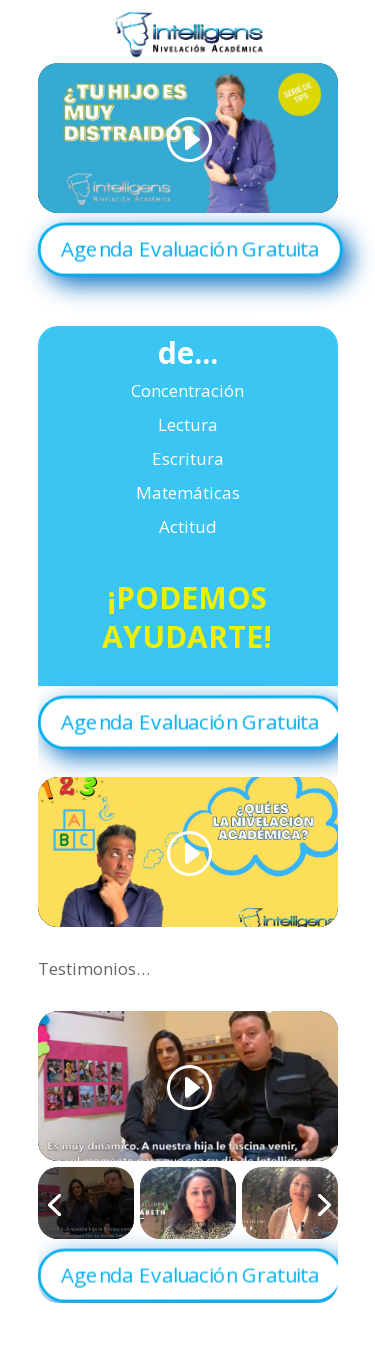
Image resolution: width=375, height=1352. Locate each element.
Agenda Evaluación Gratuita (190, 248)
